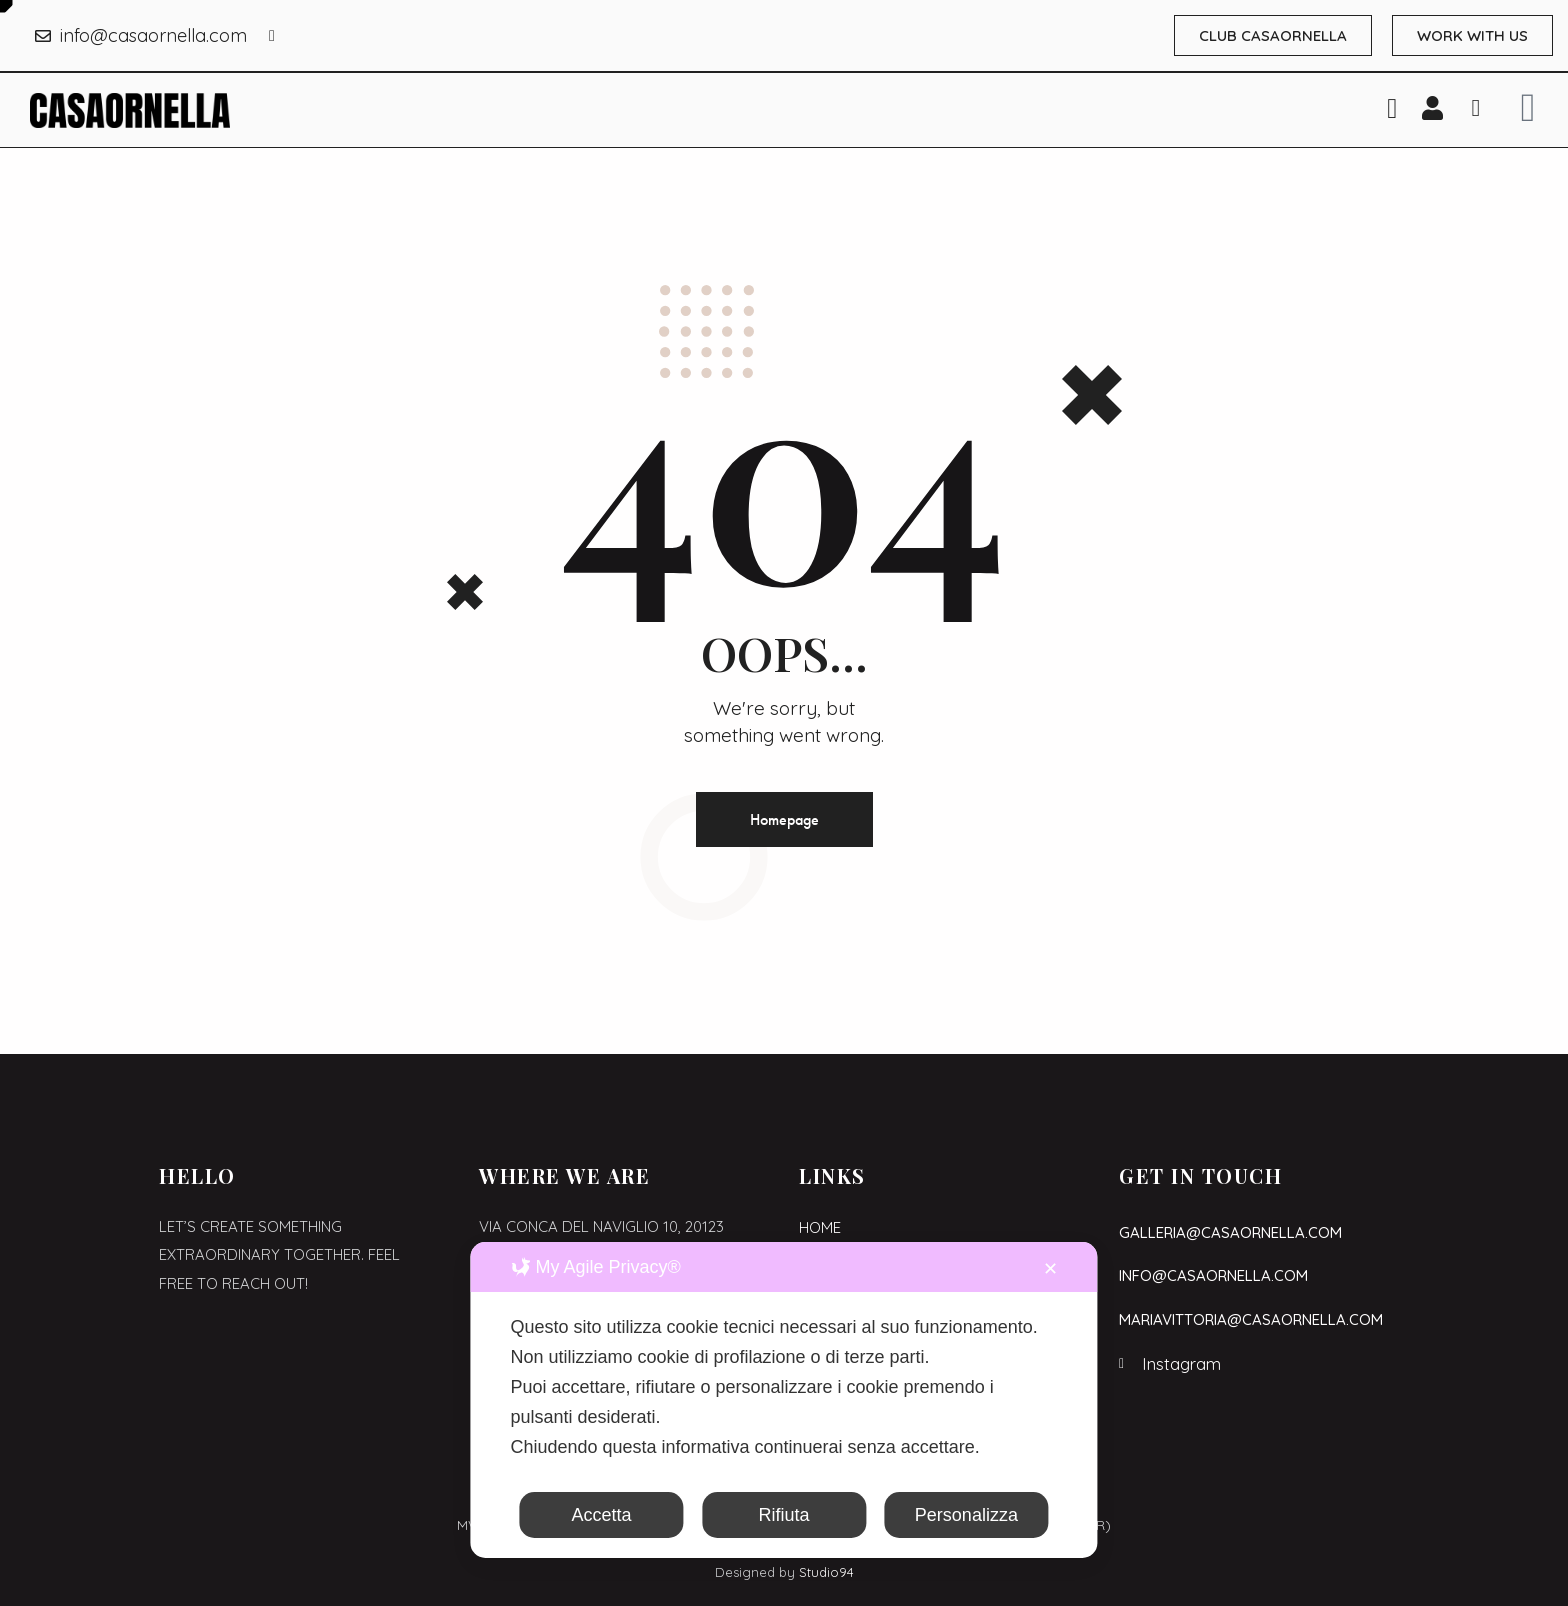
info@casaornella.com (1213, 1275)
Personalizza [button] (966, 1515)
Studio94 (826, 1572)
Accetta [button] (602, 1515)
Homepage (784, 819)
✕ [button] (1050, 1269)
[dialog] (783, 1400)
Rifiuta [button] (783, 1515)
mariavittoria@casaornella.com (1251, 1319)
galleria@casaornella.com (1230, 1232)
